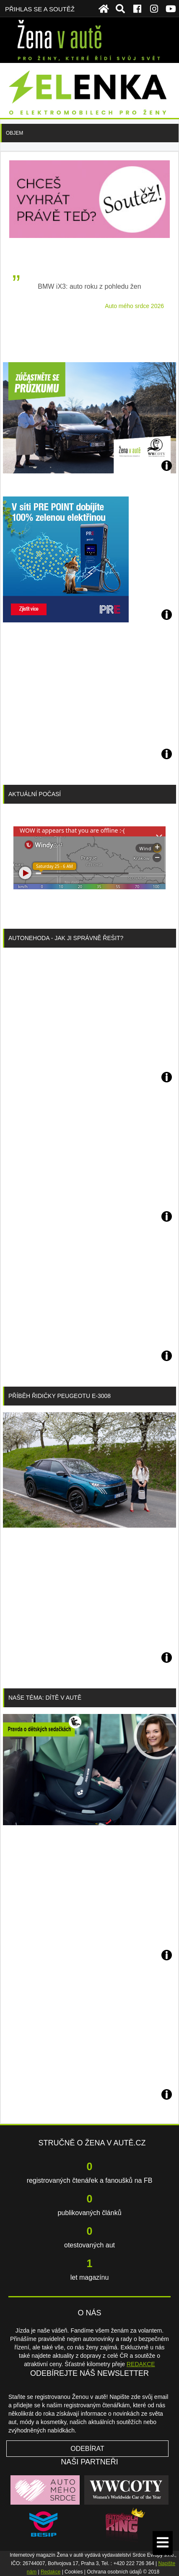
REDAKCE (141, 2364)
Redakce (50, 2572)
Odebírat (87, 2448)
